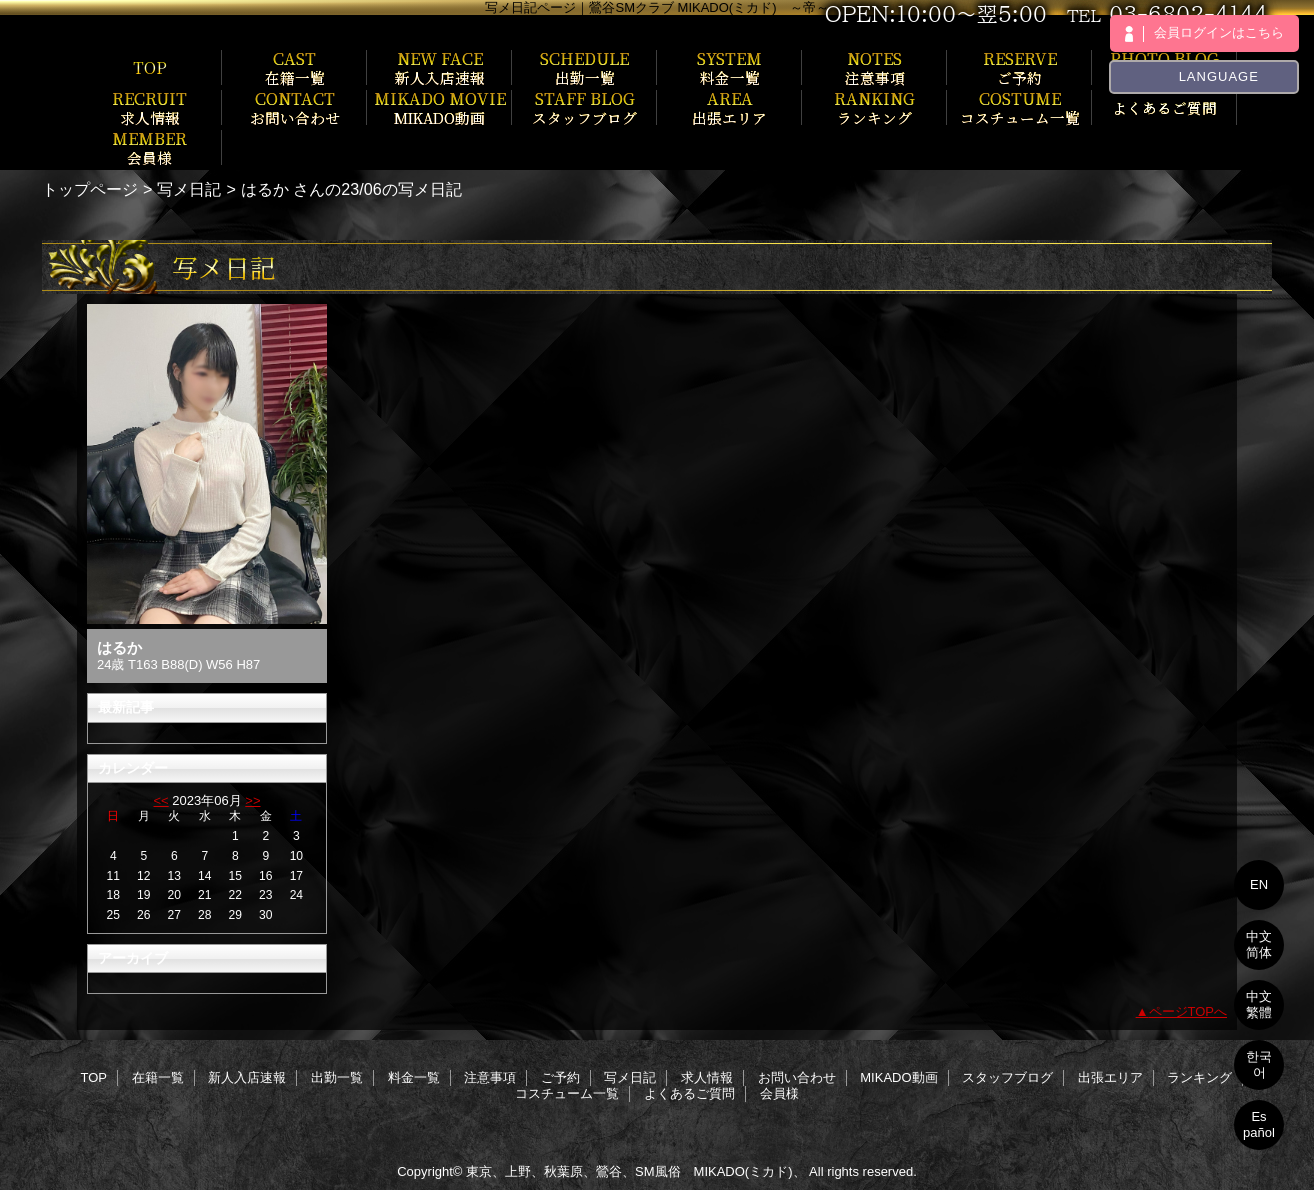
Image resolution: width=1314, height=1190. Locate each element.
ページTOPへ (1188, 1011)
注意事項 (490, 1077)
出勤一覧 (337, 1077)
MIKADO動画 (898, 1077)
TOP (150, 67)
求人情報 (707, 1077)
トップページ (90, 189)
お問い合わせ (797, 1077)
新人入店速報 (247, 1077)
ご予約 (560, 1077)
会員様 (779, 1093)
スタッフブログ (1007, 1077)
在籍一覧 (158, 1077)
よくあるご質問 (689, 1093)
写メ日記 (189, 189)
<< (160, 800)
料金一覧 (414, 1077)
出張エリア (1110, 1077)
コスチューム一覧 (567, 1093)
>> (252, 800)
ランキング (1199, 1077)
